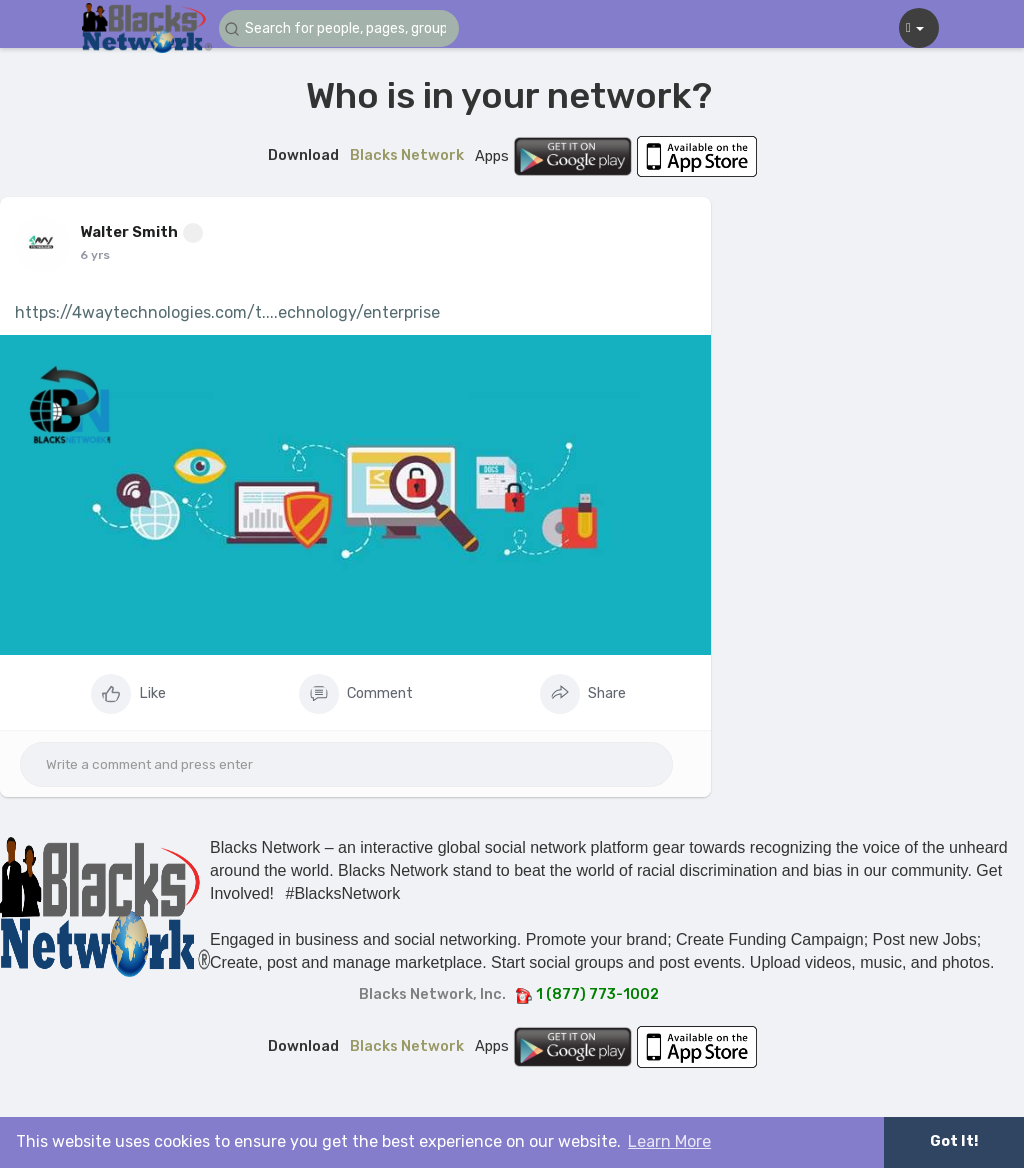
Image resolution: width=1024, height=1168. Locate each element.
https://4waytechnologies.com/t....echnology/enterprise (227, 312)
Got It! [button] (954, 1141)
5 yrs (94, 255)
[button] (339, 28)
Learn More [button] (669, 1141)
